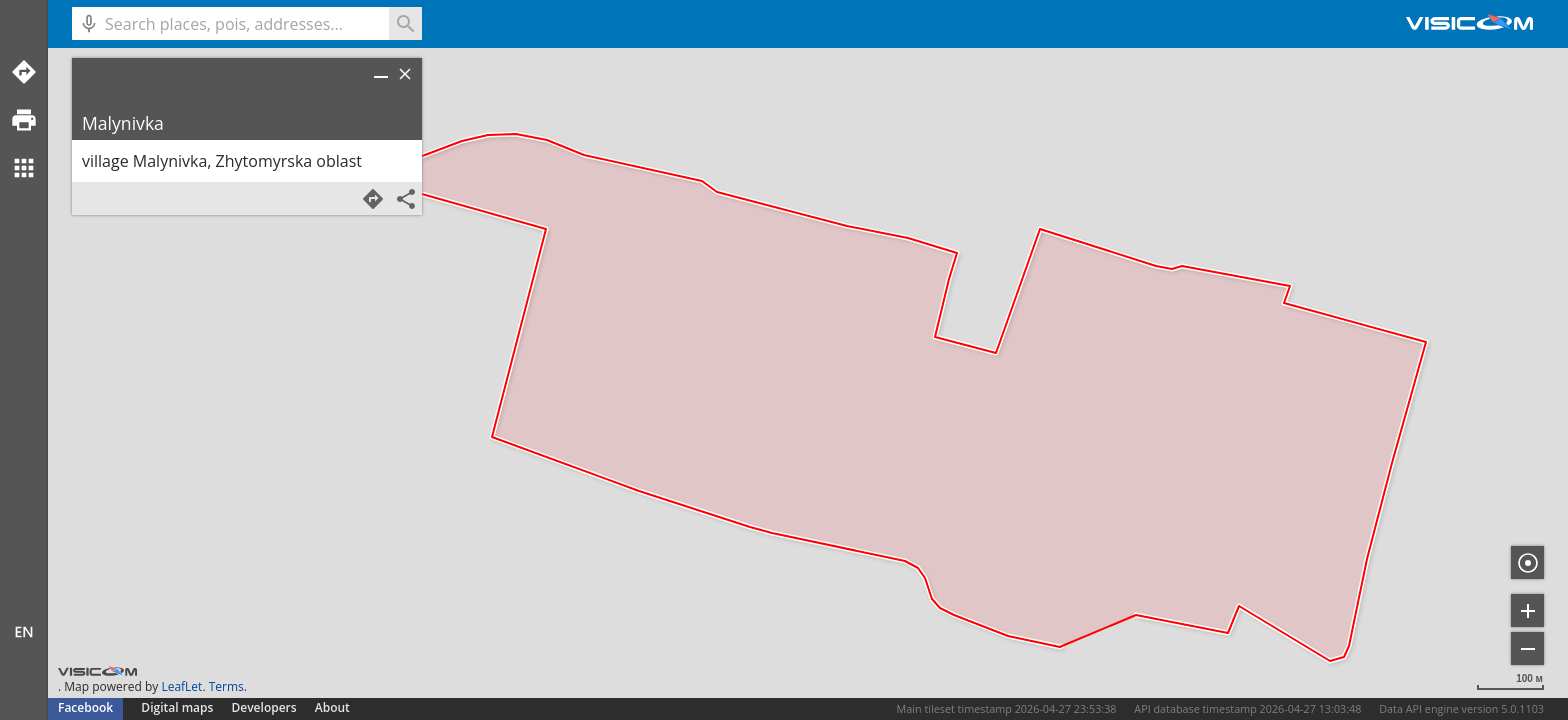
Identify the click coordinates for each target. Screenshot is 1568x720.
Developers (264, 707)
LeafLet (181, 686)
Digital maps (178, 707)
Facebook (85, 707)
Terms (226, 686)
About (332, 707)
